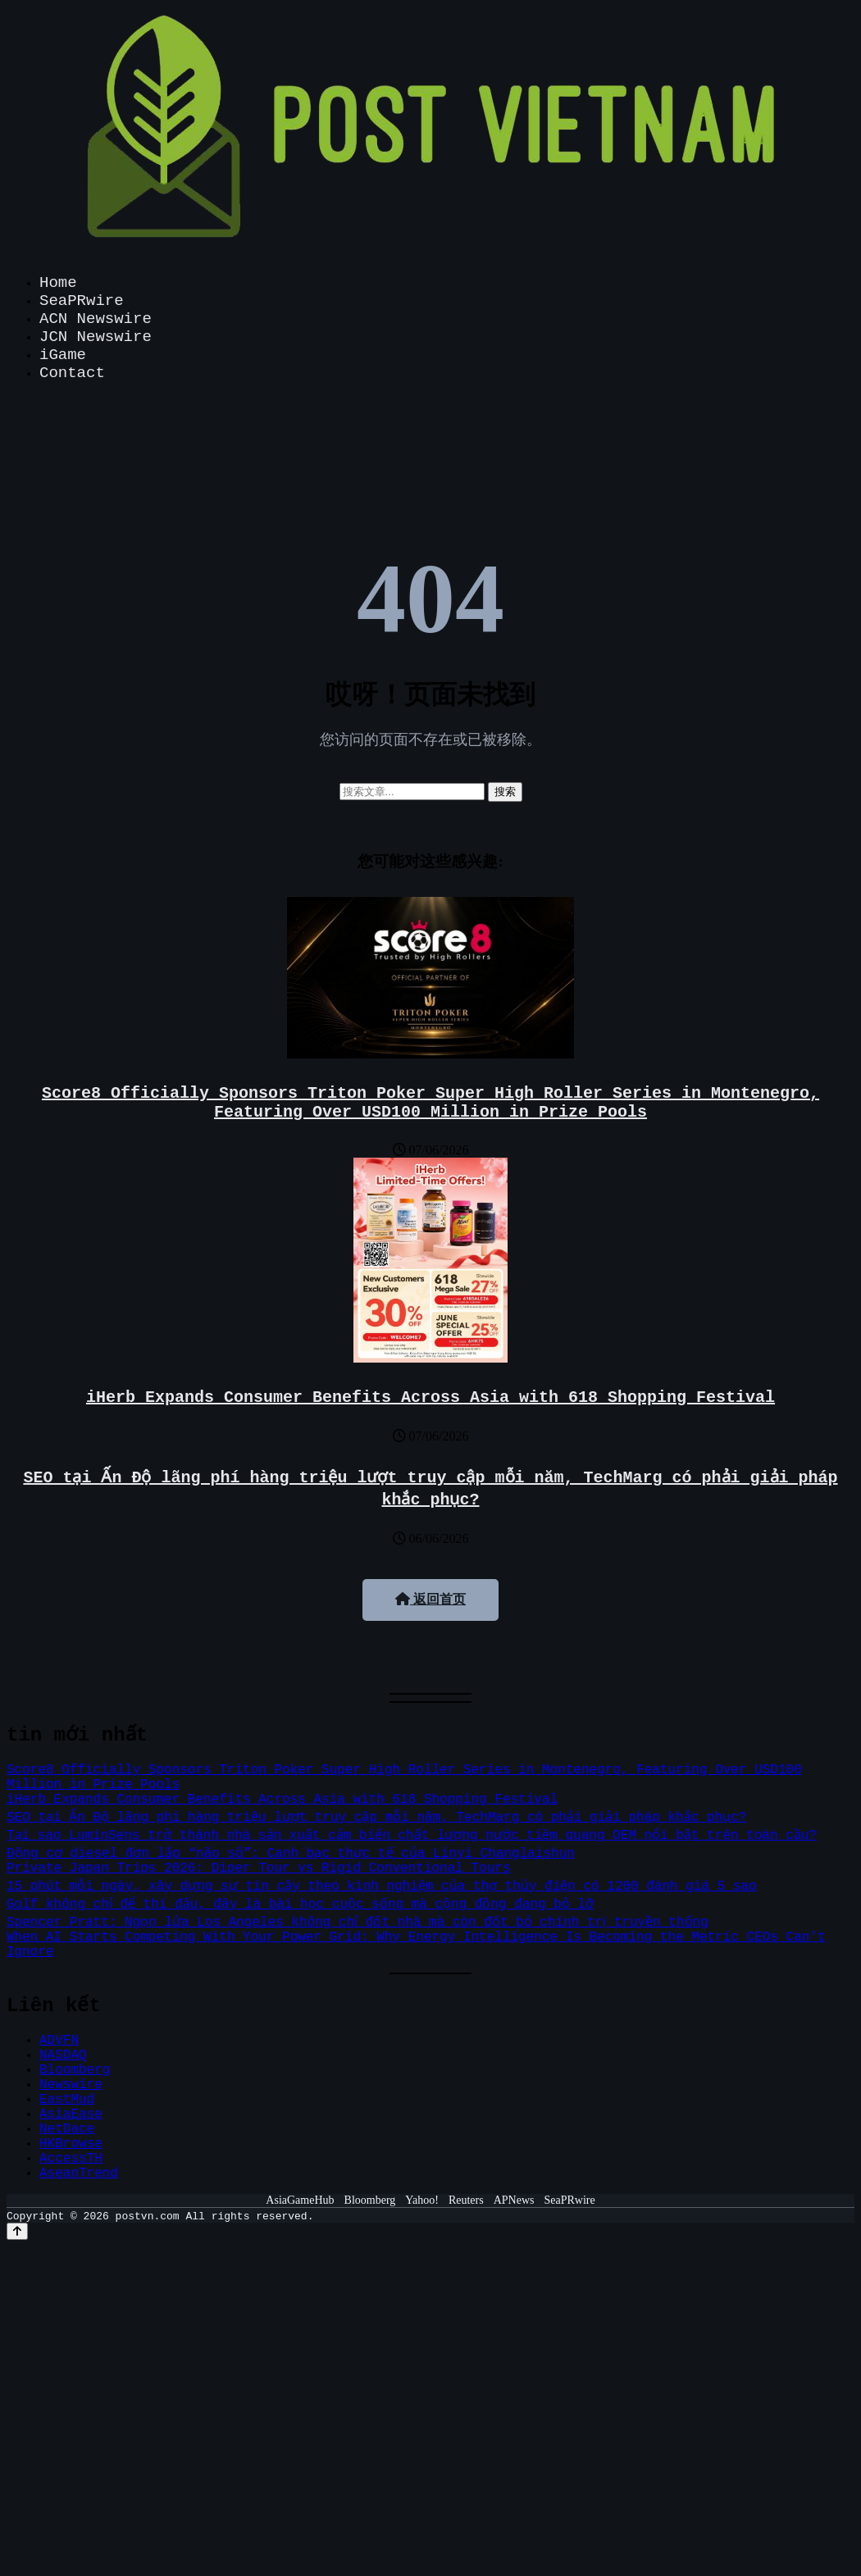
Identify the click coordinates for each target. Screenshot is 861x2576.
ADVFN (59, 2040)
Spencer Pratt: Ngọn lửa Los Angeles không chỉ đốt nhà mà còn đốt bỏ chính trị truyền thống (361, 1922)
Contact (72, 373)
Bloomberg (74, 2070)
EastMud (66, 2099)
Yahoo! (422, 2200)
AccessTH (70, 2158)
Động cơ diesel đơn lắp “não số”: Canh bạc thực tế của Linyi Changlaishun (290, 1853)
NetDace (66, 2129)
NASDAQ (63, 2055)
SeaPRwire (81, 301)
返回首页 (430, 1599)
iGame (62, 355)
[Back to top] (17, 2231)
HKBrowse (70, 2144)
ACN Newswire (95, 319)
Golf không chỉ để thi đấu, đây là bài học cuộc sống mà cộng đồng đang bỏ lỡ (302, 1904)
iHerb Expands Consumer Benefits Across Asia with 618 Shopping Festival (430, 1397)
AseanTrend (78, 2173)
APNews (514, 2200)
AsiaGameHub (300, 2200)
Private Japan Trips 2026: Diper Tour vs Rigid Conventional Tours (259, 1868)
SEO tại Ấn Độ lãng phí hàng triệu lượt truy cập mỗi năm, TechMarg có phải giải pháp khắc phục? (377, 1817)
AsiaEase (70, 2114)
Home (58, 283)
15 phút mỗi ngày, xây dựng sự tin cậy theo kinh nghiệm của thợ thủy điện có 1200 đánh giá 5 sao (380, 1886)
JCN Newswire (95, 337)
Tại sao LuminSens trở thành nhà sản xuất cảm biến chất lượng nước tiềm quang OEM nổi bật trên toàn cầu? (412, 1835)
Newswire (70, 2085)
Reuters (466, 2200)
